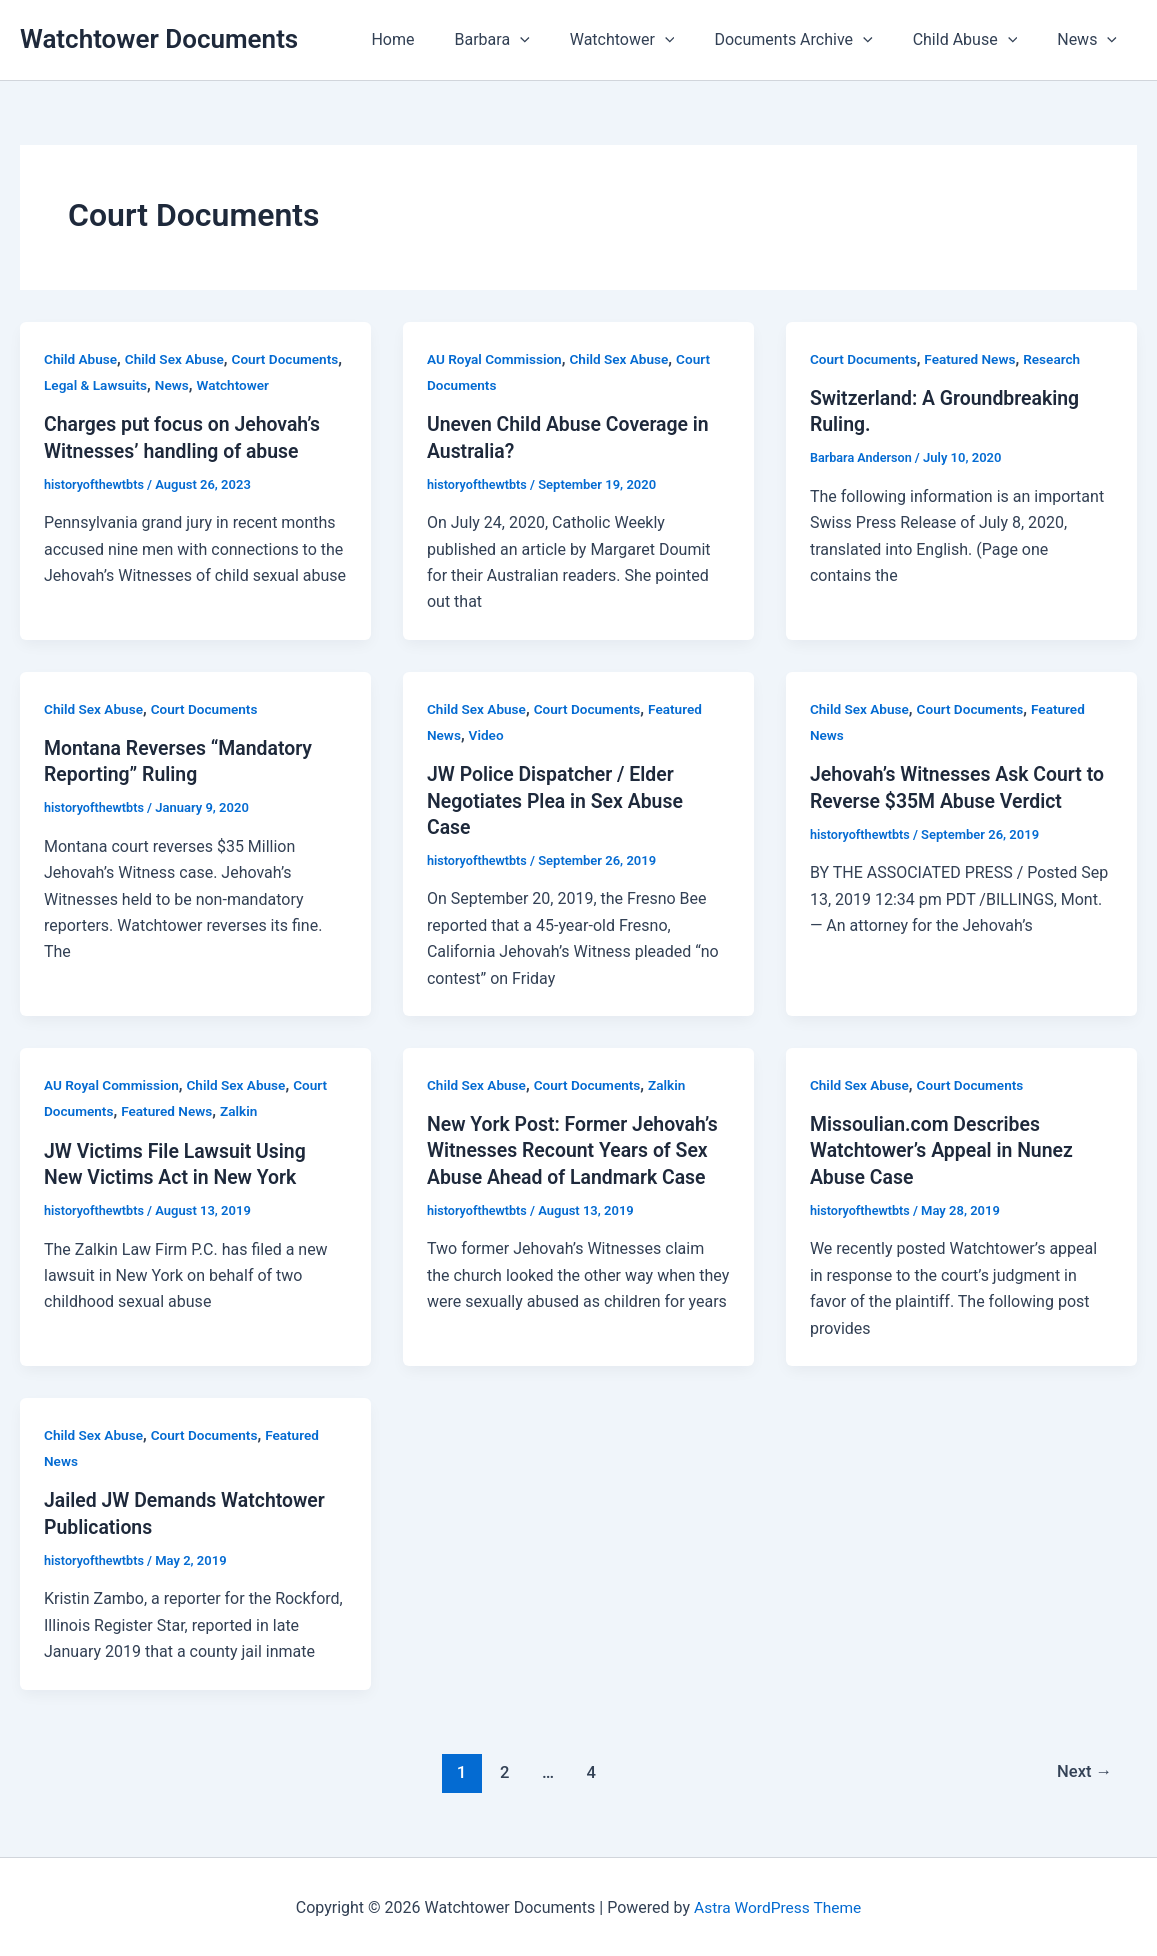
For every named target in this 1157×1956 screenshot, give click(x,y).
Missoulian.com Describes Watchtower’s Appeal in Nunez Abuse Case (945, 1149)
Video (488, 735)
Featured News (975, 359)
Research (1058, 359)
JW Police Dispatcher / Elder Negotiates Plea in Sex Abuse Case (559, 800)
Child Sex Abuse (178, 359)
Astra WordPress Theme (777, 1905)
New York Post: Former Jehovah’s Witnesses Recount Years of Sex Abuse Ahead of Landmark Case (577, 1149)
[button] (556, 40)
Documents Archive (813, 40)
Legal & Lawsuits (176, 385)
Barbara (528, 40)
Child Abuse (977, 40)
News (1091, 40)
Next (1083, 1769)
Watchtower (650, 40)
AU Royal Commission (496, 359)
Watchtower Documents (159, 39)
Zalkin (244, 1110)
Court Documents (865, 359)
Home (436, 39)
